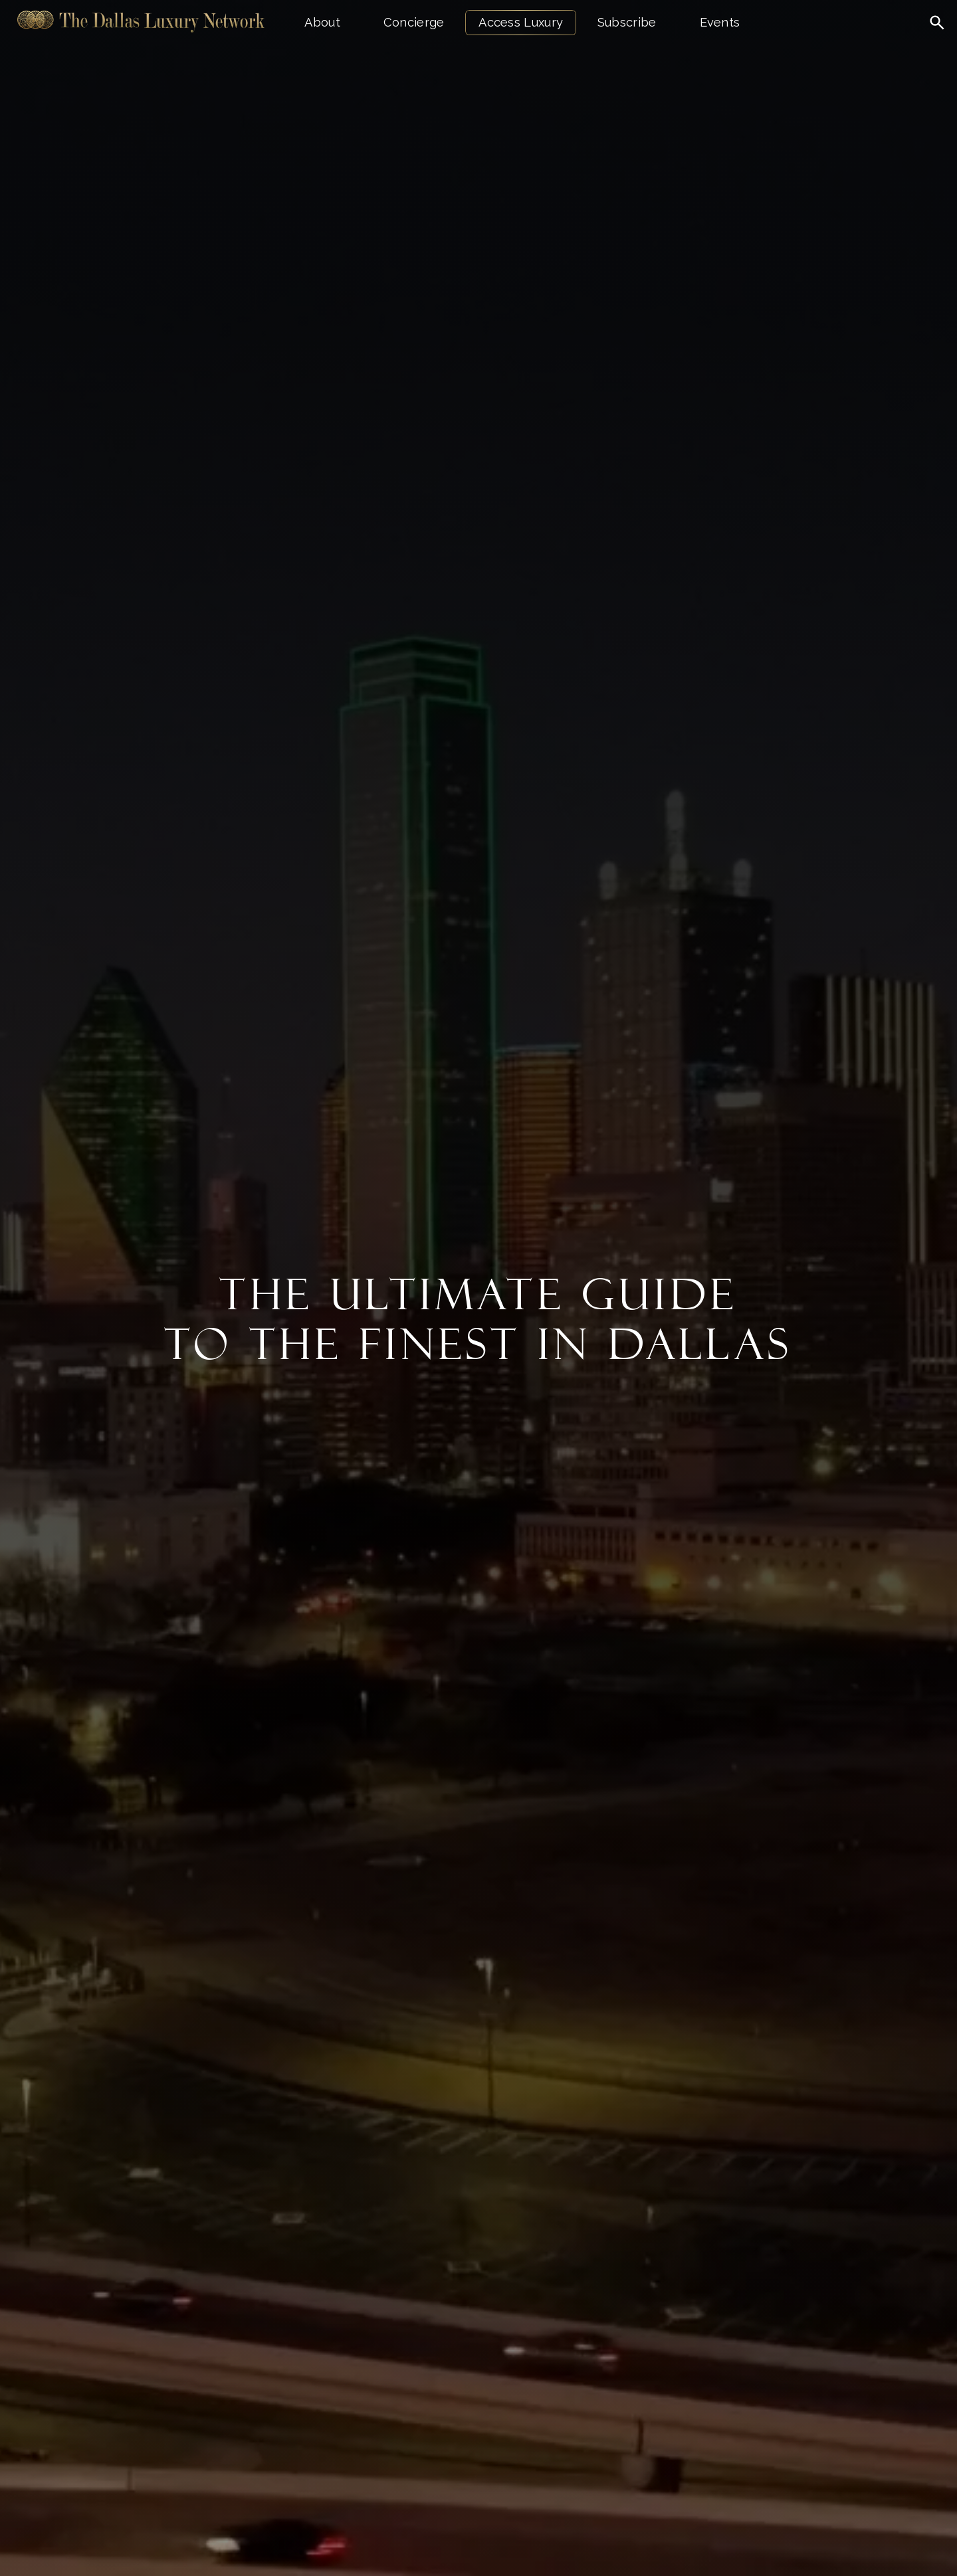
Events (720, 22)
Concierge (414, 22)
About (322, 22)
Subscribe (627, 22)
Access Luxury (520, 22)
